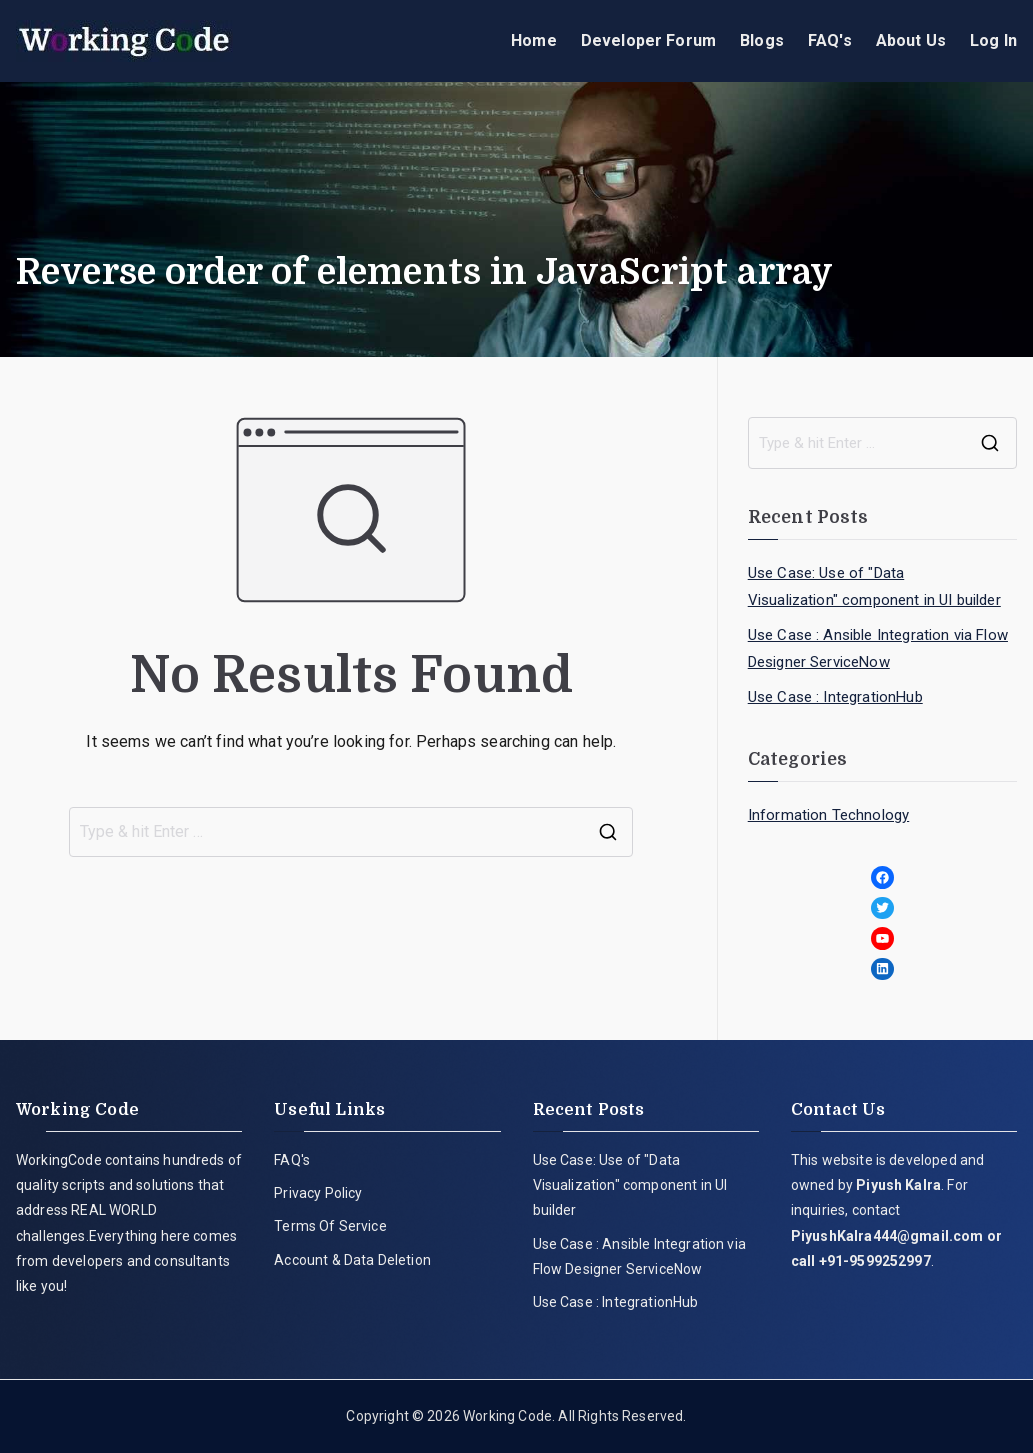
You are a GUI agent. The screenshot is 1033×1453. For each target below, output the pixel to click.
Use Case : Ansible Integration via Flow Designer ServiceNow (878, 648)
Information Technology (829, 815)
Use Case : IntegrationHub (835, 697)
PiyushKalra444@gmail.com (887, 1236)
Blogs (762, 40)
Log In (993, 40)
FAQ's (830, 40)
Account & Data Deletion (352, 1260)
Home (534, 40)
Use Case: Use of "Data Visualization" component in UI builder (874, 586)
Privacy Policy (318, 1193)
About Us (911, 40)
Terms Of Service (330, 1226)
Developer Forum (648, 40)
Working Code (507, 1416)
